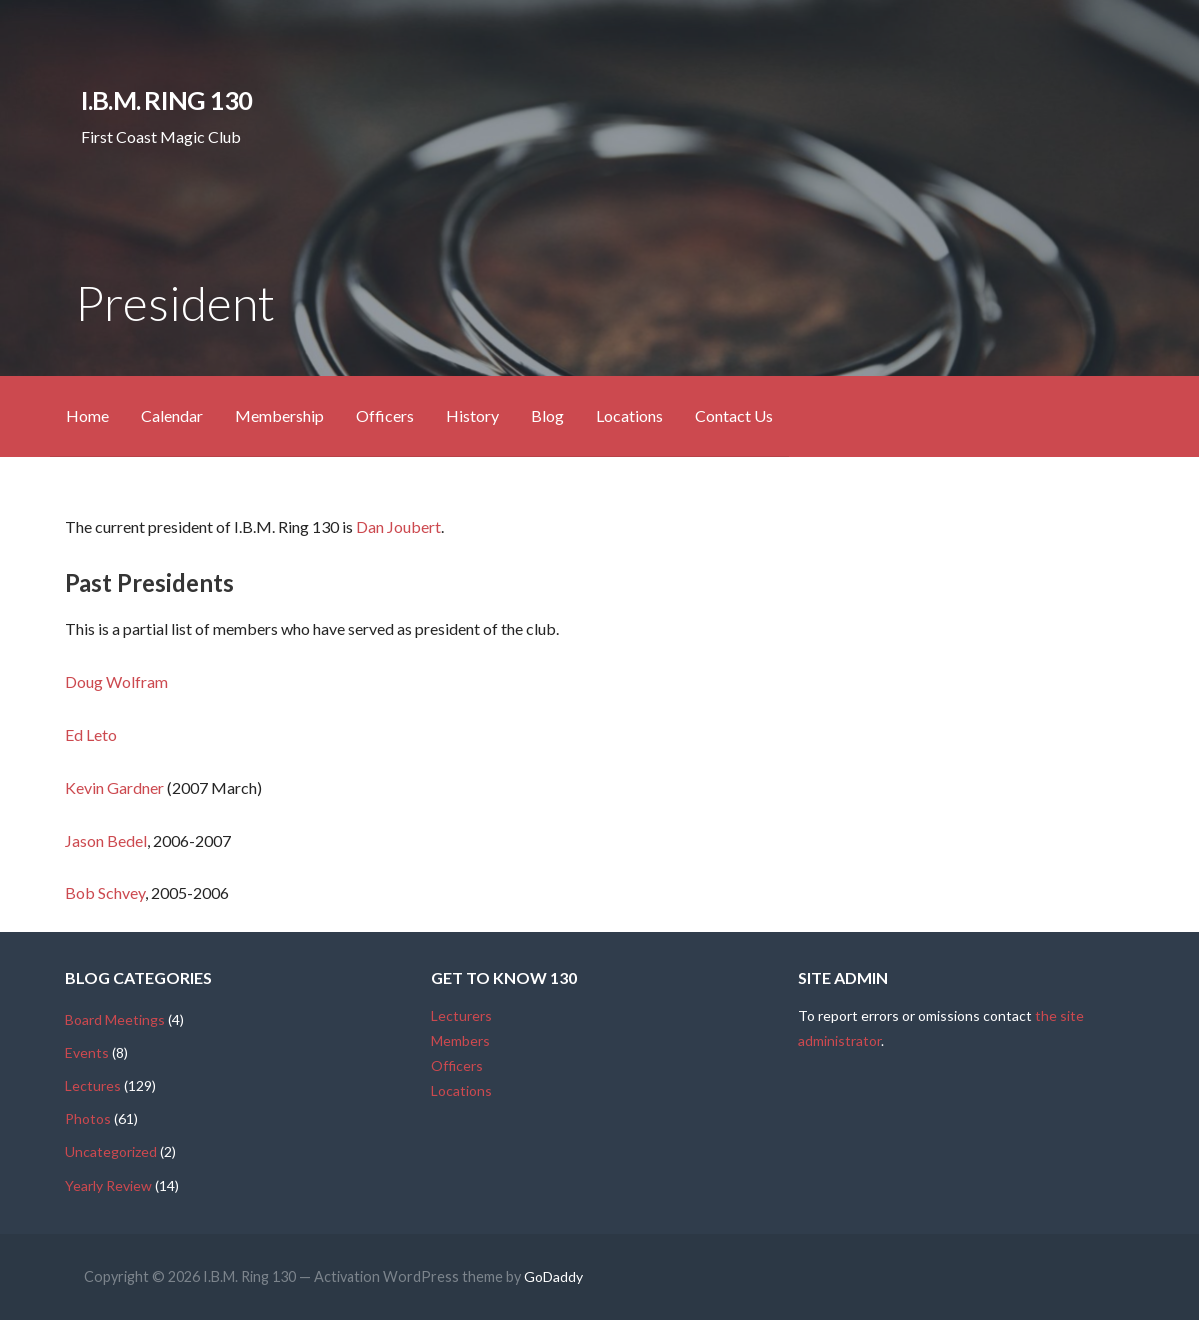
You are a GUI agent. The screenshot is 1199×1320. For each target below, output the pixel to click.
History (472, 415)
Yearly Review (108, 1185)
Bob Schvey (105, 892)
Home (87, 415)
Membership (279, 415)
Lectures (93, 1085)
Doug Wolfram (116, 681)
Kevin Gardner (114, 787)
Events (87, 1052)
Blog (547, 415)
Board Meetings (115, 1019)
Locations (629, 415)
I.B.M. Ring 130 (166, 100)
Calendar (172, 415)
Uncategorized (111, 1151)
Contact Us (734, 415)
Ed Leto (91, 734)
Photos (88, 1118)
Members (460, 1040)
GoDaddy (553, 1276)
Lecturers (461, 1015)
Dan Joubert (398, 526)
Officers (385, 415)
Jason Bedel (106, 840)
